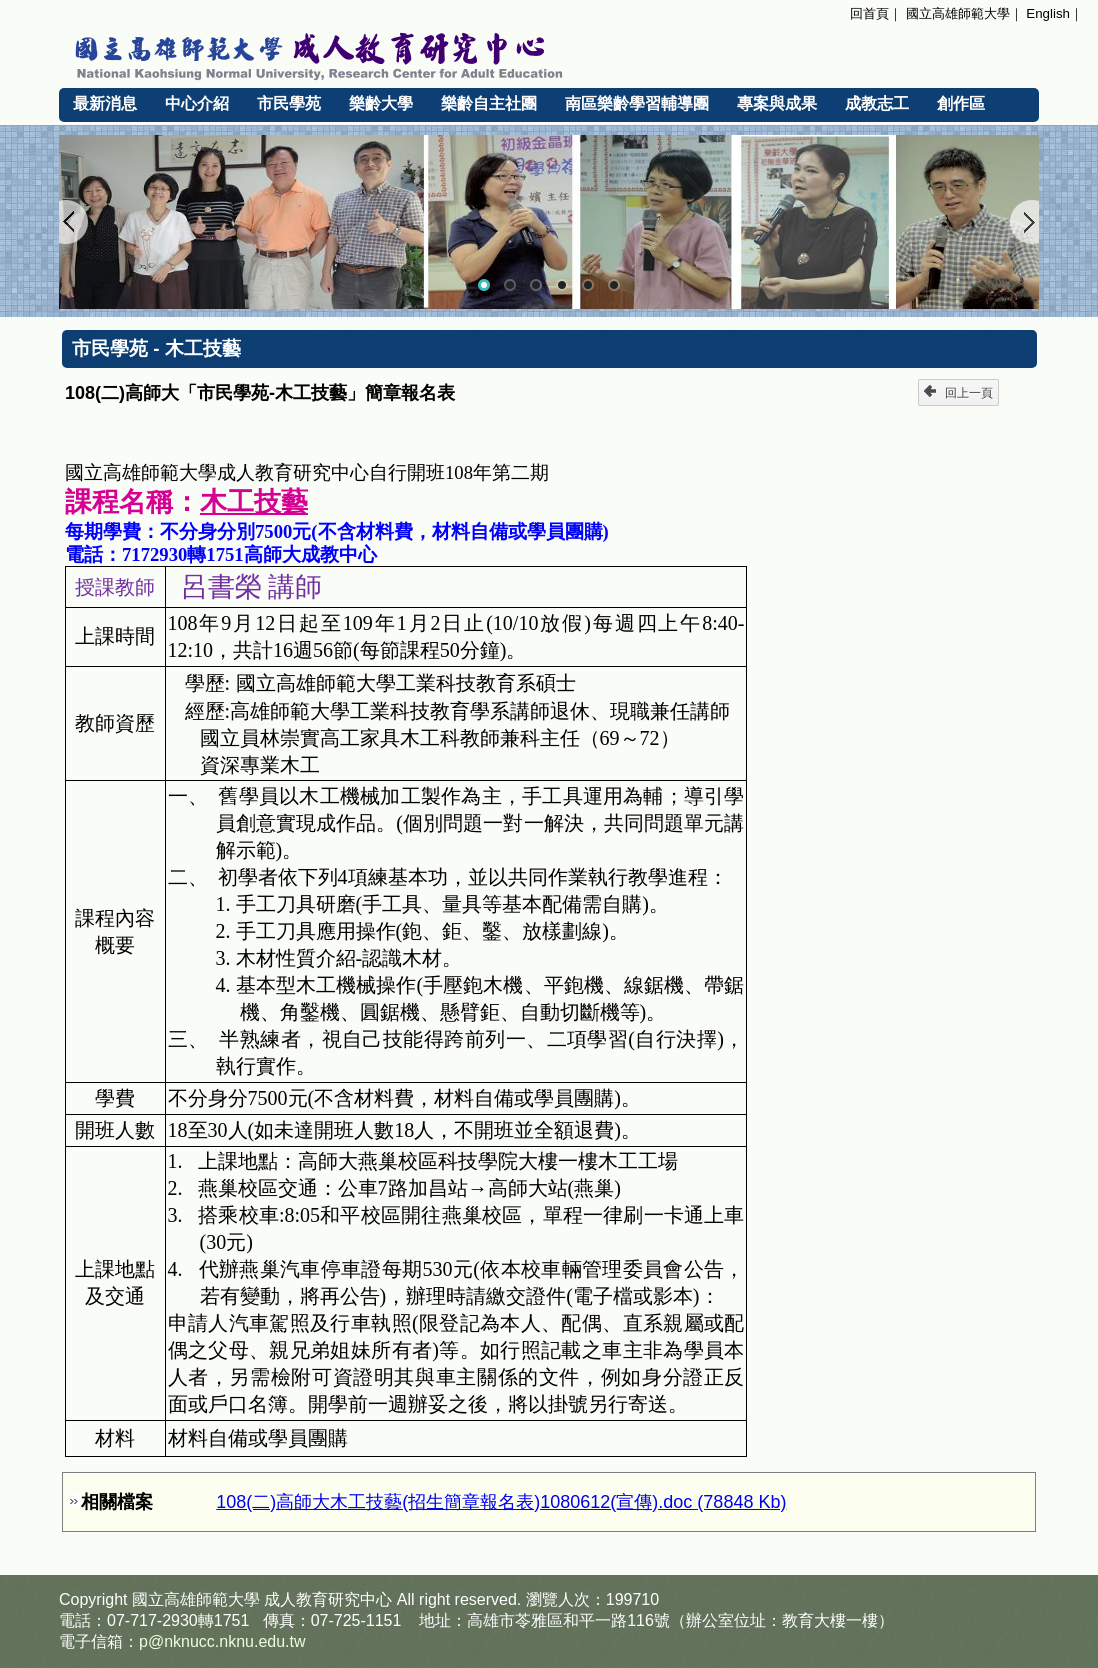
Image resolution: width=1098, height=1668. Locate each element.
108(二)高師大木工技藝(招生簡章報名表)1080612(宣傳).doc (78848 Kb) (501, 1502)
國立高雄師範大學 (958, 13)
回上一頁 (958, 392)
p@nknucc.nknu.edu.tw (222, 1641)
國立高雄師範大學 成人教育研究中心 (549, 53)
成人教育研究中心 (328, 1599)
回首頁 (869, 13)
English (1048, 13)
